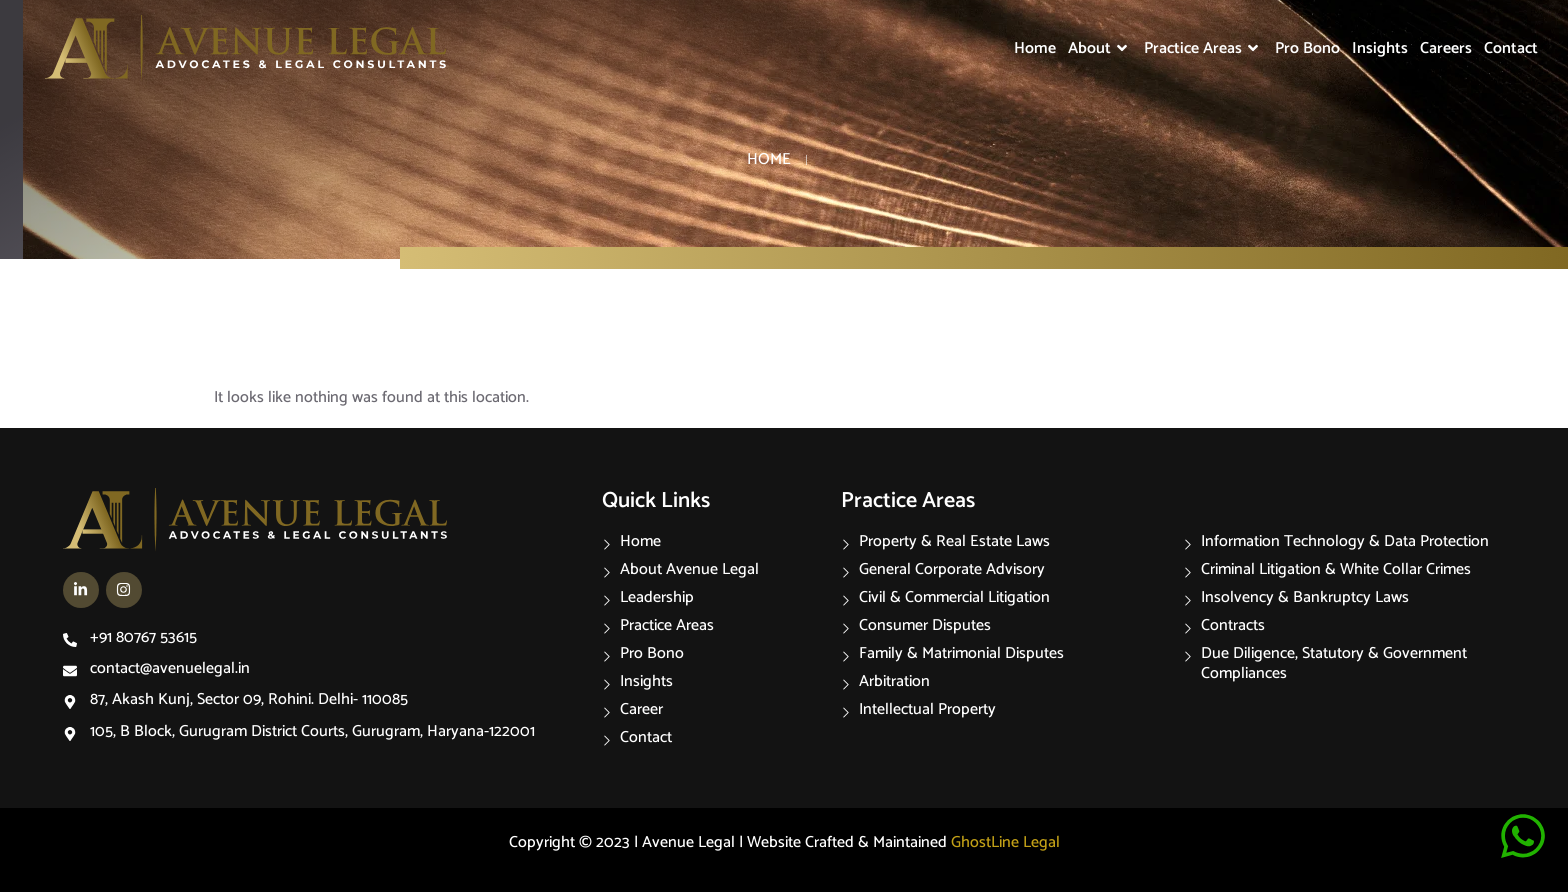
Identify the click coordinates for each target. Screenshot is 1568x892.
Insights (1380, 48)
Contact (1511, 48)
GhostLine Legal (1005, 842)
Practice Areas (1203, 48)
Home (1035, 48)
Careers (1446, 48)
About (1100, 48)
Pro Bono (1307, 48)
